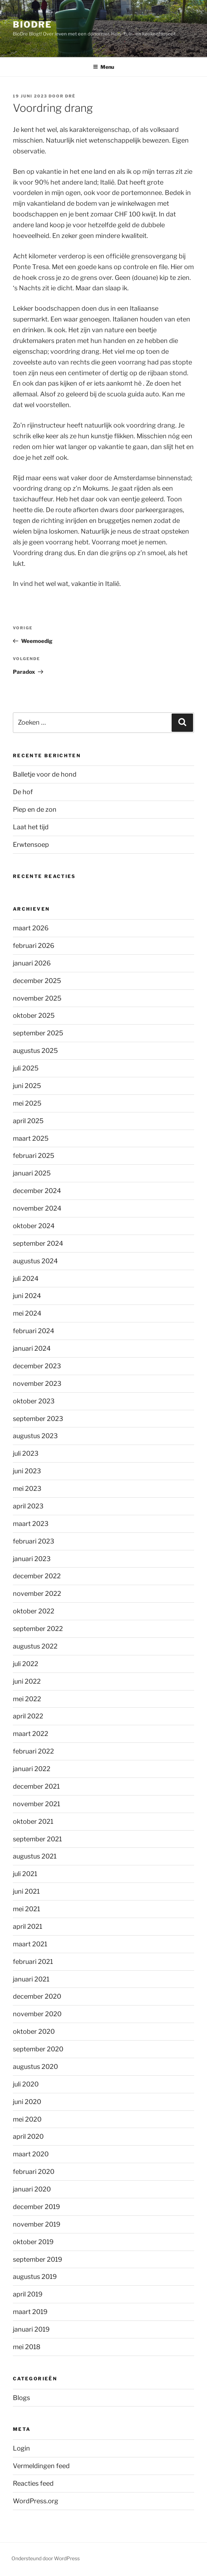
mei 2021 (26, 1909)
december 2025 (37, 980)
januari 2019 (31, 2329)
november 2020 (37, 2014)
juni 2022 (27, 1681)
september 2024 (38, 1243)
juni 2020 (27, 2101)
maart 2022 (30, 1733)
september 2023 (38, 1418)
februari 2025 (33, 1155)
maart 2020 (31, 2154)
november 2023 (37, 1383)
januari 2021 (31, 1979)
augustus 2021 (34, 1856)
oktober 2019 (33, 2242)
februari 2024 (33, 1331)
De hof (23, 792)
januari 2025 (32, 1173)
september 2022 (38, 1628)
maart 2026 (31, 928)
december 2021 (36, 1786)
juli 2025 (26, 1068)
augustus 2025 (35, 1050)
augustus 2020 (35, 2066)
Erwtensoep (31, 844)
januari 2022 (31, 1769)
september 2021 (37, 1839)
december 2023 (37, 1366)
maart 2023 (31, 1523)
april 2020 (28, 2136)
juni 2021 (26, 1891)
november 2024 (37, 1208)
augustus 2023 (35, 1436)
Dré (70, 96)
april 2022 (28, 1716)
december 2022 (37, 1576)
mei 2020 (27, 2119)
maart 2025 (31, 1138)
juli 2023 (26, 1453)
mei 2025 (27, 1103)
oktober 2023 (34, 1401)
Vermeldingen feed (41, 2466)
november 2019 (36, 2224)
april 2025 (28, 1121)
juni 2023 (27, 1471)
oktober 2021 (33, 1821)
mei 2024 (27, 1313)
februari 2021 (33, 1961)
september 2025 (38, 1033)
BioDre (32, 24)
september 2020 (38, 2049)
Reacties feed (33, 2483)
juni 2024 (27, 1295)
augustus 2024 (35, 1261)
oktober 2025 (34, 1015)
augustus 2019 (35, 2276)
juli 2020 (26, 2084)
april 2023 (28, 1506)
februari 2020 (33, 2171)
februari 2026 (33, 945)
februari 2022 (33, 1751)
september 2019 (37, 2259)
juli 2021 (25, 1874)
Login (21, 2448)
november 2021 (36, 1804)
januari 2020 (32, 2189)
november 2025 (37, 998)
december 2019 (36, 2206)
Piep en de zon (34, 809)
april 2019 (28, 2294)
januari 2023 (32, 1559)
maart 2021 (30, 1944)
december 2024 (37, 1190)
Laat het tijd (31, 827)
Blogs (21, 2397)
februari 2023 (33, 1541)
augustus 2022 (35, 1646)
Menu (103, 67)
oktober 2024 (34, 1226)
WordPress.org (35, 2501)
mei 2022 (27, 1699)
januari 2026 (32, 963)
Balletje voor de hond (45, 774)
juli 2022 (25, 1664)
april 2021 (27, 1926)
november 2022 (37, 1593)
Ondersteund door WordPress (45, 2558)
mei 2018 (26, 2347)
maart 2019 (30, 2311)
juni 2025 (27, 1085)
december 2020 (37, 1996)
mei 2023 (27, 1488)
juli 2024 (26, 1278)
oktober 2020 (34, 2031)
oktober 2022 (33, 1611)
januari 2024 (32, 1348)
